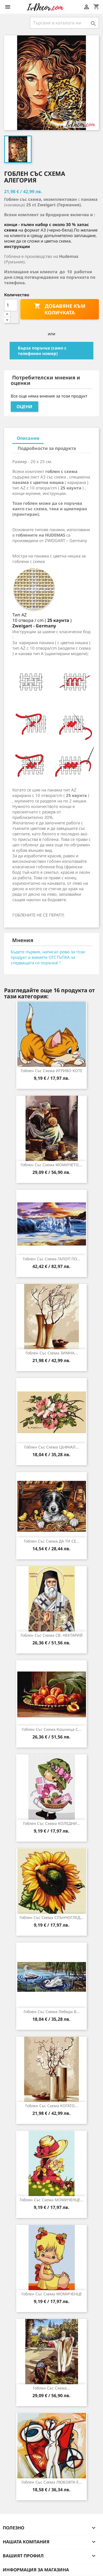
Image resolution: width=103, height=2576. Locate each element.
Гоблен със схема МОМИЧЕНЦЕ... (51, 2199)
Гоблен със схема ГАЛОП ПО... (51, 1258)
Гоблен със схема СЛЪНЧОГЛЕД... (51, 1917)
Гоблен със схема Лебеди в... (52, 2011)
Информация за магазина (36, 2570)
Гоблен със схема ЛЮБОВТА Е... (51, 2482)
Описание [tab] (28, 438)
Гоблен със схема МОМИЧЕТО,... (52, 1164)
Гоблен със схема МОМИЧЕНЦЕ (51, 2293)
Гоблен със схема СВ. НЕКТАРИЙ (52, 1635)
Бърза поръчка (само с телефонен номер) (42, 350)
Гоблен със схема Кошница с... (51, 1729)
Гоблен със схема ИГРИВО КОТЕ (51, 1070)
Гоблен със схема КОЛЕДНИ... (51, 1823)
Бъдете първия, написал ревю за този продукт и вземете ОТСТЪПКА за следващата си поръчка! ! (48, 957)
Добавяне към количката (59, 309)
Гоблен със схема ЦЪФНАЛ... (51, 1447)
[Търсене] (64, 23)
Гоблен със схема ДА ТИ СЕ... (51, 1541)
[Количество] (10, 305)
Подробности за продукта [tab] (47, 448)
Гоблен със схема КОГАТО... (51, 2105)
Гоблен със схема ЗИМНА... (52, 1352)
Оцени (24, 407)
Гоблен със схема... (51, 2388)
